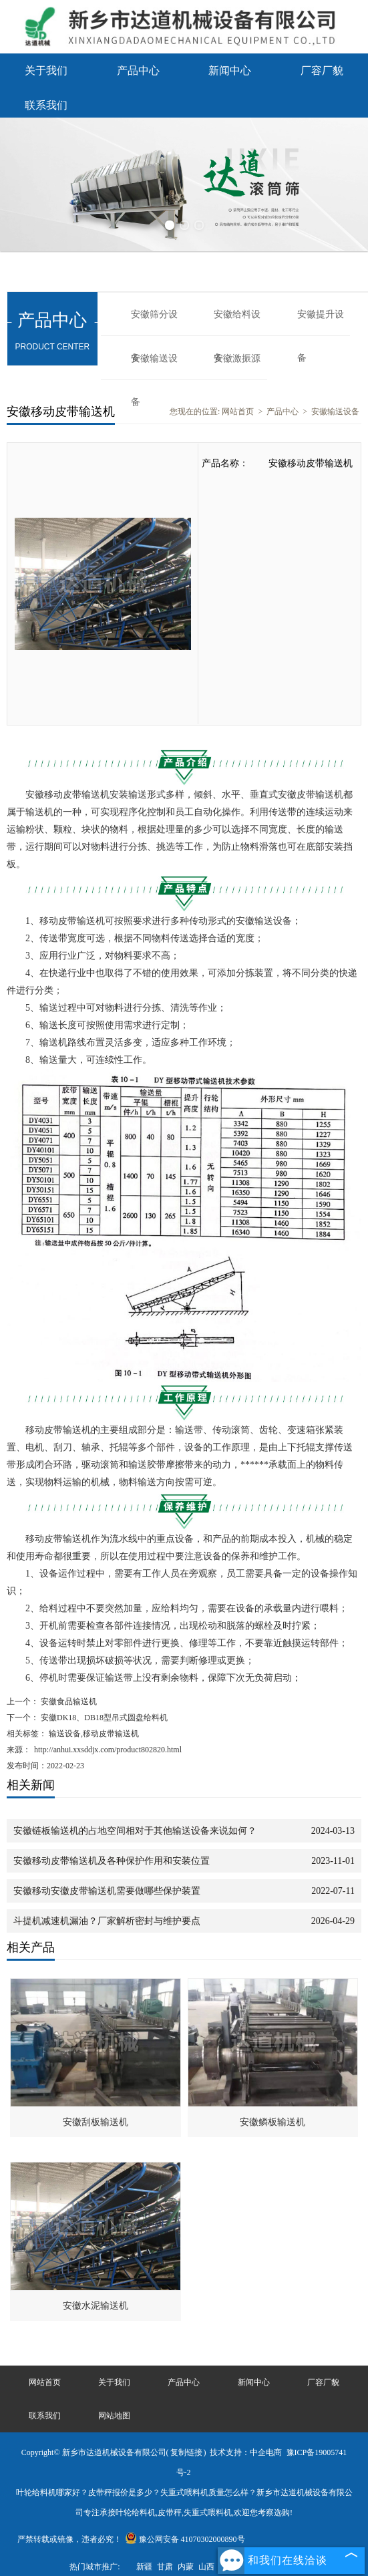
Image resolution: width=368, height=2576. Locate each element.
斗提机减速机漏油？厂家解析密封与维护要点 (106, 1921)
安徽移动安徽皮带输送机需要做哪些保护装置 (106, 1891)
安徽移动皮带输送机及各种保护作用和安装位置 (111, 1861)
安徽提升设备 (320, 322)
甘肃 (165, 2566)
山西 (206, 2566)
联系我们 (46, 105)
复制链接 (186, 2452)
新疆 (144, 2566)
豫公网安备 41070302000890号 (185, 2539)
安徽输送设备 (154, 366)
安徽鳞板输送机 (272, 2122)
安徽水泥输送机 (95, 2306)
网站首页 (238, 411)
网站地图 (114, 2415)
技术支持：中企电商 (246, 2452)
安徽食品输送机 (68, 1701)
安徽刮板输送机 (95, 2122)
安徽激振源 (237, 358)
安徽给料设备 (237, 322)
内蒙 (186, 2566)
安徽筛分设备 (154, 322)
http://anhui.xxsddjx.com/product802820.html (108, 1749)
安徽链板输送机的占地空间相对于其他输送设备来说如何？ (134, 1831)
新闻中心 (229, 70)
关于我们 (46, 70)
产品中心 (138, 70)
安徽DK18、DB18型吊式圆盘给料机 (103, 1717)
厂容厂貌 (322, 70)
